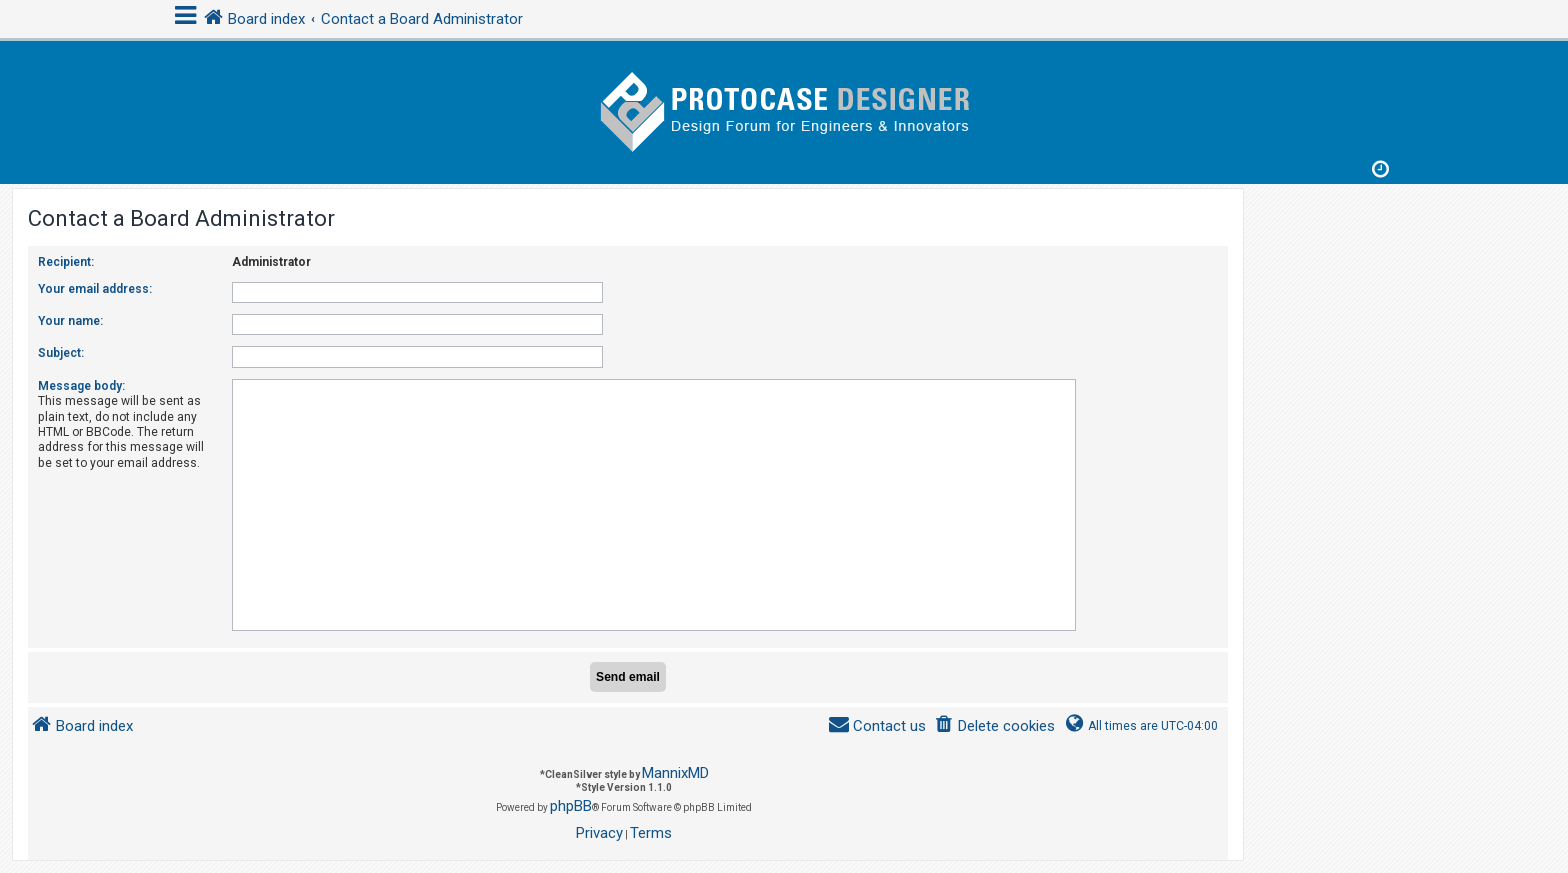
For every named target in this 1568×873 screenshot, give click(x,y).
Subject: (61, 353)
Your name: (70, 321)
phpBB (571, 806)
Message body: (81, 386)
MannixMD (675, 773)
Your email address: (95, 289)
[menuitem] (994, 726)
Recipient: (66, 262)
